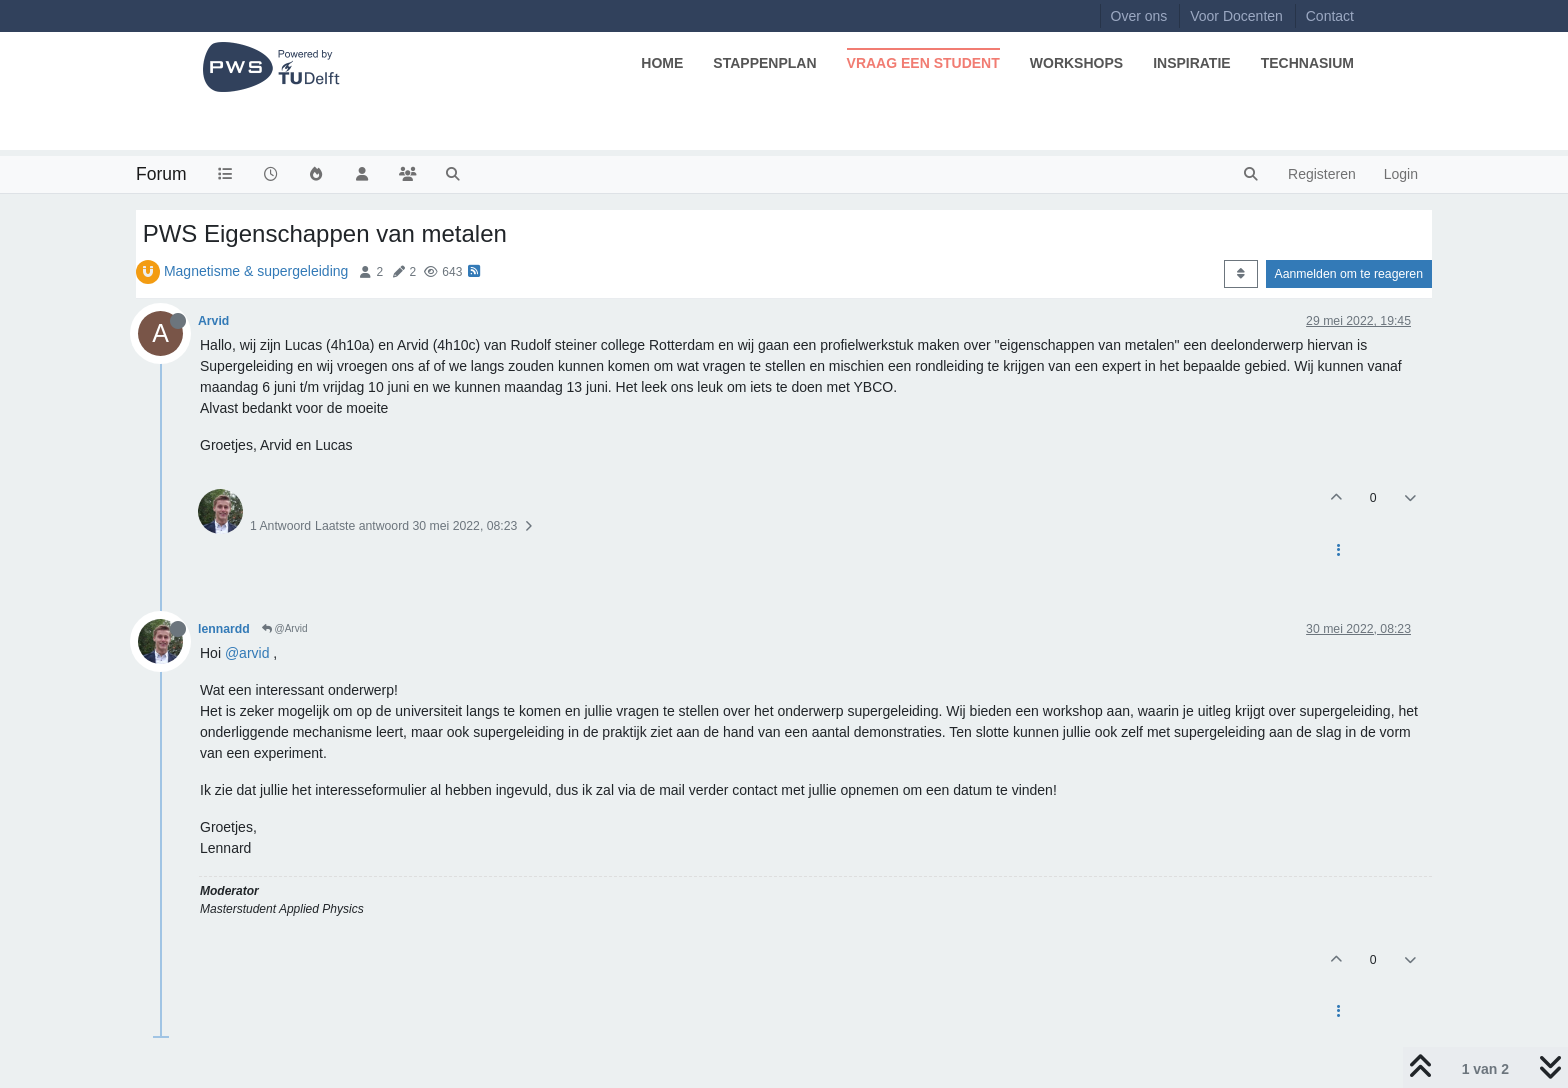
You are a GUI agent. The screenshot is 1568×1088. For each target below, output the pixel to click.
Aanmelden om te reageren (1349, 274)
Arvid (213, 321)
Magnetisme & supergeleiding (256, 271)
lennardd (224, 629)
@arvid (247, 653)
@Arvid (285, 628)
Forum (161, 174)
